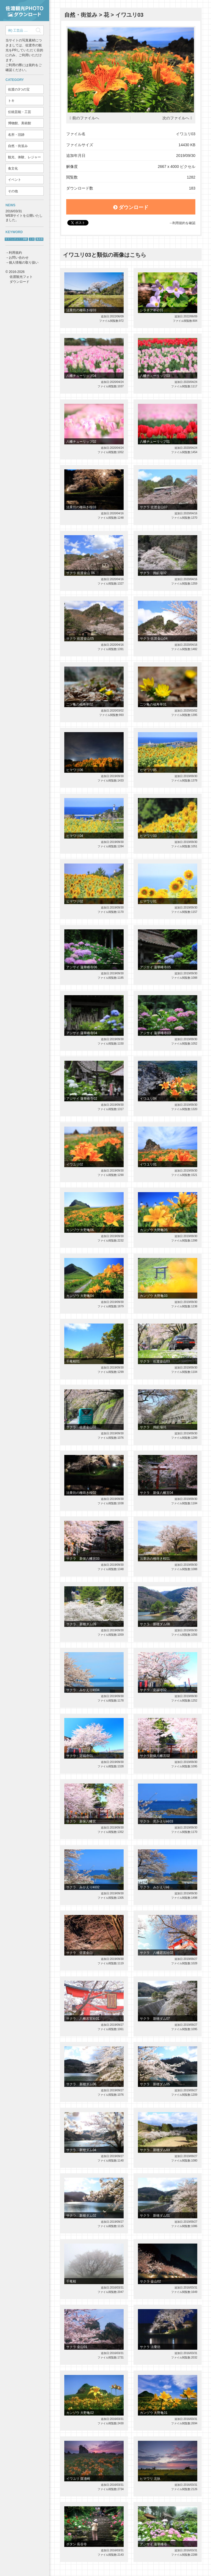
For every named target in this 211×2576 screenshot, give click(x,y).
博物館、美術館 (19, 123)
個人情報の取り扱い (23, 262)
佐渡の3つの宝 (19, 89)
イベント (14, 180)
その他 (13, 191)
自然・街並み (18, 146)
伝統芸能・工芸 (19, 112)
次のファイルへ (175, 118)
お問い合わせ (19, 257)
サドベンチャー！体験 (16, 239)
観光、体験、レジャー (24, 157)
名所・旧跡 (16, 135)
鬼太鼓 (39, 239)
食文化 (13, 168)
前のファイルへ (85, 118)
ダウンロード (131, 207)
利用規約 (15, 253)
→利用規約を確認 (182, 223)
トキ (11, 101)
